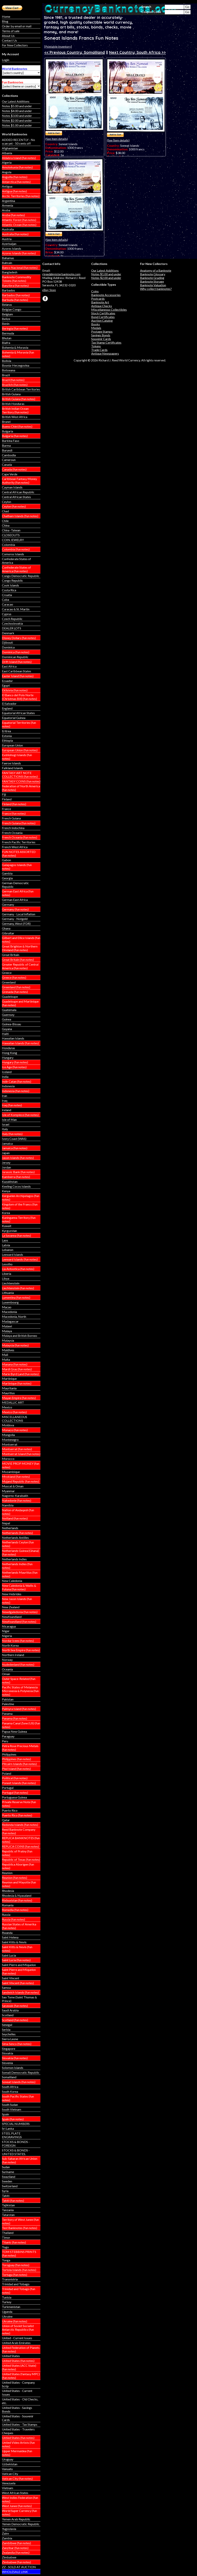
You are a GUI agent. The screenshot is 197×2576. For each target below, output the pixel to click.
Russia (6, 1914)
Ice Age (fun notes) (14, 1067)
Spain (5, 2114)
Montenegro (10, 1439)
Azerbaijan (9, 243)
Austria (7, 239)
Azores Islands (11, 248)
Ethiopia (7, 740)
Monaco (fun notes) (15, 1430)
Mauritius (8, 1393)
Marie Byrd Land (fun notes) (20, 1374)
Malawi (7, 1326)
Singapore (8, 2048)
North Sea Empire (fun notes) (21, 1650)
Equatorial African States (18, 713)
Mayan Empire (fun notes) (19, 1398)
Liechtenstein (10, 1283)
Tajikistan (8, 2205)
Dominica (8, 647)
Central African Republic (18, 492)
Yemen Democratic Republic (20, 2524)
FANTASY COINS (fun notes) (21, 781)
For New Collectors (15, 45)
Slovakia (7, 2053)
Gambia (7, 873)
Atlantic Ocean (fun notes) (19, 224)
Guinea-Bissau (11, 1024)
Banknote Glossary (152, 274)
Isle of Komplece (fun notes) (20, 1115)
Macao (6, 1307)
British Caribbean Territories (21, 389)
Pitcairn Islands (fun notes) (19, 1764)
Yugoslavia (9, 2529)
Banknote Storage (152, 281)
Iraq (4, 1100)
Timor (6, 2237)
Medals (96, 328)
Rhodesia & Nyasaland (16, 1895)
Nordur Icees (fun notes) (18, 1640)
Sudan (6, 2167)
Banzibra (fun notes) (15, 285)
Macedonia (9, 1312)
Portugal (7, 1787)
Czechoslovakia (12, 623)
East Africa (9, 666)
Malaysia (8, 1340)
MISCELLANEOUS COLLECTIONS (14, 1418)
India (5, 1076)
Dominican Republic (15, 657)
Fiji (4, 794)
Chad (5, 511)
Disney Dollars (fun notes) (19, 638)
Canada (7, 464)
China (5, 525)
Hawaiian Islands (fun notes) (20, 1043)
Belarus (7, 304)
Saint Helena (10, 1937)
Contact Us (9, 40)
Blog (5, 21)
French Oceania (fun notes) (19, 837)
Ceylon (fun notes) (14, 506)
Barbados (8, 290)
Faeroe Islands (11, 763)
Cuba (5, 599)
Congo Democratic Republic (20, 576)
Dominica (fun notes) (15, 652)
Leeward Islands (12, 1254)
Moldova (8, 1425)
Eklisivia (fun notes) (15, 690)
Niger (6, 1631)
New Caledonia (12, 1580)
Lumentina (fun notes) (16, 1297)
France (6, 809)
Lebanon (7, 1250)
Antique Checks (101, 306)
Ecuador (7, 681)
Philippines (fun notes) (16, 1759)
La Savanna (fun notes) (16, 1235)
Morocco (8, 1458)
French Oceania (12, 832)
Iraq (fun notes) (12, 1105)
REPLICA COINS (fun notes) (20, 1846)
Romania (7, 1905)
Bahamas (8, 258)
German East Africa (15, 899)
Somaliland (9, 2077)
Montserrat (9, 1444)
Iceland (7, 1072)
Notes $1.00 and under (17, 125)
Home (6, 16)
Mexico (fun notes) (14, 1412)
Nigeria (7, 1636)
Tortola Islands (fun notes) (19, 2270)
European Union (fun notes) (20, 750)
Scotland (7, 2015)
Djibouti (7, 642)
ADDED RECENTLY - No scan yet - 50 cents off (18, 141)
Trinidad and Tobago (15, 2284)
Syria (5, 2191)
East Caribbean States (16, 671)
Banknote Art (100, 302)
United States (11, 2356)
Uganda (7, 2311)
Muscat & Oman (12, 1486)
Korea (6, 1213)
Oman (6, 1674)
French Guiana (11, 818)
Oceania (7, 1669)
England (7, 708)
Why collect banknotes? (156, 289)
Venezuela (8, 2483)
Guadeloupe (10, 996)
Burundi (7, 450)
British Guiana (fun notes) (18, 399)
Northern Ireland (13, 1655)
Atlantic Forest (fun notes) (19, 220)
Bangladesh (9, 272)
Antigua (7, 186)
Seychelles (9, 2034)
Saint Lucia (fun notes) (16, 1960)
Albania (7, 153)
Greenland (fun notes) (16, 987)
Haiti (5, 1033)
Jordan (6, 1167)
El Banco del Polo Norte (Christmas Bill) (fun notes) (19, 696)
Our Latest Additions (15, 101)
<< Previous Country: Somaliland (74, 52)
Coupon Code (151, 11)
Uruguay (7, 2459)
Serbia (6, 2029)
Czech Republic (12, 619)
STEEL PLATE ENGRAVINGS (12, 2135)
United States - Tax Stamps (19, 2424)
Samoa (6, 1987)
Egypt (6, 685)
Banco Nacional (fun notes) (20, 267)
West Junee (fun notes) (17, 2506)
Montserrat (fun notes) (17, 1449)
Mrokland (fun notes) (16, 1476)
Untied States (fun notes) (18, 2437)
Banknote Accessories (106, 295)
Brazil (6, 375)
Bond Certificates (103, 317)
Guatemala (9, 1010)
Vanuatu (7, 2469)
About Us (8, 36)
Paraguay (8, 1736)
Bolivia (6, 361)
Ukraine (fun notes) (14, 2321)
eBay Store (49, 290)
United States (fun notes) (18, 2360)
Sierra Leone (10, 2039)
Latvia (6, 1245)
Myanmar (8, 1491)
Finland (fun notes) (14, 804)
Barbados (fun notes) (16, 295)
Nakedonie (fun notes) (16, 1500)
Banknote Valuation (153, 285)
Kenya (6, 1191)
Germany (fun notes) (15, 909)
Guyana (7, 1029)
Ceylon (6, 501)
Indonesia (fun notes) (15, 1091)
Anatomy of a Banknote (155, 270)
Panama (7, 1713)
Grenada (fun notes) (15, 992)
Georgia (7, 878)
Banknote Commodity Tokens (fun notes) (16, 278)
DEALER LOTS (11, 628)
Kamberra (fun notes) (16, 1177)
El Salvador (9, 703)
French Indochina (13, 828)
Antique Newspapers (105, 353)
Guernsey (8, 1014)
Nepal (6, 1523)
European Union (12, 745)
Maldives (8, 1350)
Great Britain (10, 955)
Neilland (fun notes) (15, 1518)
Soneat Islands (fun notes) (18, 2082)
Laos (5, 1240)
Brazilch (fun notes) (15, 384)
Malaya (7, 1331)
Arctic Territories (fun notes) (20, 196)
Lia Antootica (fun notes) (18, 1269)
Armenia (7, 205)
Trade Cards (99, 350)
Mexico (7, 1407)
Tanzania (8, 2210)
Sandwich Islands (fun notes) (20, 1992)
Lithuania (8, 1292)
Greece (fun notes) (14, 977)
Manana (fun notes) (14, 1364)
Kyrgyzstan (9, 1230)
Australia (8, 229)
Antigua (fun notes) (14, 191)
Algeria (7, 162)
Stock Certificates (103, 313)
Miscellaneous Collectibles (109, 309)
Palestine (8, 1704)
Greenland (9, 982)
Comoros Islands (13, 554)
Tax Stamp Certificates (106, 342)
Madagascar (10, 1321)
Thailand (7, 2232)
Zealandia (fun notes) (15, 2552)
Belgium (7, 314)
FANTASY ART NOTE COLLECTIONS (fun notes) (20, 774)
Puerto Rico (10, 1810)
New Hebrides (11, 1594)
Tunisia (6, 2297)
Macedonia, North (14, 1316)
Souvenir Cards (101, 339)
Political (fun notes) (15, 1778)
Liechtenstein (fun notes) (18, 1288)
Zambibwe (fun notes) (16, 2543)
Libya (5, 1278)
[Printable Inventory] (58, 46)
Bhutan (6, 338)
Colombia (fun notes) (16, 549)
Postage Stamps (102, 331)
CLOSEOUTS (11, 535)
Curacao (7, 604)
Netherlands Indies (14, 1559)
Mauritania (9, 1388)
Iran (4, 1095)
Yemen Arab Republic (16, 2519)
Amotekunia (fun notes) (17, 167)
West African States (15, 2493)
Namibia (7, 1505)
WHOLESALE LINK (15, 2571)
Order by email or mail (16, 26)
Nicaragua (9, 1626)
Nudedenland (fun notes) (18, 1664)
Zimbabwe (9, 2557)
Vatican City (10, 2473)
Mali (5, 1354)
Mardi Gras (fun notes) (17, 1369)
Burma (6, 445)
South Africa (10, 2086)
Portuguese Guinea (14, 1797)
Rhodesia (8, 1890)
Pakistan (7, 1699)
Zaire (5, 2533)
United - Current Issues (17, 2338)
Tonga (6, 2260)
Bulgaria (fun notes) (15, 436)
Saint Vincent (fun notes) (18, 1983)
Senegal (7, 2024)
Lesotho (7, 1264)
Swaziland (8, 2176)
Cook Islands (10, 585)
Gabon (6, 860)
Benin (5, 323)
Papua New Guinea (14, 1731)
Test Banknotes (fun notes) (19, 2228)
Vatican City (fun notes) (17, 2478)
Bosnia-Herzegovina (15, 365)
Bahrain (7, 263)
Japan (6, 1153)
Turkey (6, 2302)
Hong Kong (9, 1053)
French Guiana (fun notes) (18, 823)
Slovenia (7, 2063)
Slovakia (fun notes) (15, 2058)
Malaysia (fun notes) (15, 1345)
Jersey (6, 1162)
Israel (5, 1124)
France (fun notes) (14, 813)
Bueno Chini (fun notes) (17, 426)
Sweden (7, 2181)
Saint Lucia (9, 1955)
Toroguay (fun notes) (15, 2265)
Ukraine (7, 2316)
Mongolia (8, 1435)
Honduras (8, 1048)
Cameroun (9, 460)
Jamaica (7, 1143)
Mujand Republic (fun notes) (20, 1481)
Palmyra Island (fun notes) (19, 1709)
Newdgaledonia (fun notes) (20, 1612)
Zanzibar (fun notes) (15, 2548)
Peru (5, 1741)
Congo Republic (12, 580)
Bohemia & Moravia (15, 347)
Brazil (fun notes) (13, 380)
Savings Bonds (100, 335)
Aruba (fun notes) (13, 215)
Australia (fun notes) (15, 234)
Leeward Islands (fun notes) (20, 1259)
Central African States (16, 497)
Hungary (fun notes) (15, 1062)
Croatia (7, 595)
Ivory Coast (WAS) (14, 1138)
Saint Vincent (10, 1978)
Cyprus (6, 614)
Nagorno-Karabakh (15, 1495)
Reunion (7, 1873)
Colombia (8, 544)
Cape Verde (9, 474)
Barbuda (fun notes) (15, 300)
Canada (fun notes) (14, 469)
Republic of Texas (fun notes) (21, 1859)
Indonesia (8, 1086)
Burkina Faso (10, 440)
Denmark (8, 633)
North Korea (10, 1645)
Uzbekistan (9, 2464)
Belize (6, 319)
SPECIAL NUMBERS (16, 2123)
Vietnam (7, 2488)
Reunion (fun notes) (14, 1877)
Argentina (8, 201)
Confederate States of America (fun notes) (16, 569)
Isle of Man (9, 1119)
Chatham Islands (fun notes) (20, 516)
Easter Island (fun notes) (17, 676)
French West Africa (15, 847)
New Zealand (10, 1607)
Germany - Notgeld (15, 919)
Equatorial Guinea (13, 718)
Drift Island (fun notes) (17, 661)
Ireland (6, 1110)
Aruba (6, 210)
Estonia (7, 736)
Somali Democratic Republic (20, 2072)
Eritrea (6, 731)
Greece (7, 972)
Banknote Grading (152, 278)
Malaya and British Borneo (19, 1335)
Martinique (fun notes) (16, 1383)
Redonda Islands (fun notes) (20, 1824)
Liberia (6, 1273)
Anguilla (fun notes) (14, 177)
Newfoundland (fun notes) (19, 1621)
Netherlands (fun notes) (17, 1533)
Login (5, 60)
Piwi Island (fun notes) (16, 1768)
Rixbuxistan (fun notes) (17, 1900)
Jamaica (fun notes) (14, 1148)
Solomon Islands (12, 2067)
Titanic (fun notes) (14, 2242)
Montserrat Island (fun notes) (21, 1454)
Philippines (9, 1754)
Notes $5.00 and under (17, 106)
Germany (8, 904)
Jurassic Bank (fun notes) (18, 1172)
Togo (5, 2247)
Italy (5, 1129)
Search (146, 6)
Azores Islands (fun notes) (19, 253)
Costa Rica (9, 590)
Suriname (8, 2172)
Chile (5, 521)
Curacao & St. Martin (15, 609)
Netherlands (10, 1528)
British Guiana (11, 394)
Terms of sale (10, 31)
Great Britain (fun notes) (18, 959)
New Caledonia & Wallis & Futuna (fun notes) (19, 1587)
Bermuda (8, 333)
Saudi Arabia (10, 2010)
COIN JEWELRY (13, 540)
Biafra (6, 342)
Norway (7, 1659)
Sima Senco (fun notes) (16, 2044)
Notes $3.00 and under (17, 115)
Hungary (7, 1057)
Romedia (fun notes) (15, 1910)
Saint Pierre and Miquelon (19, 1965)
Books (95, 324)
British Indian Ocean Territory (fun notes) (15, 410)
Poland (6, 1773)
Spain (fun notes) (13, 2119)
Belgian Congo (11, 309)
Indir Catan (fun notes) (16, 1081)
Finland (7, 799)
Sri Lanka (8, 2128)
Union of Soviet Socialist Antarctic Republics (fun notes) (18, 2329)
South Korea (10, 2091)
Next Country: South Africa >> (137, 52)
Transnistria (10, 2279)
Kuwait (6, 1226)
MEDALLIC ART (13, 1402)
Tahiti (5, 2195)
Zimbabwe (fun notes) (16, 2562)
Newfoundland (12, 1616)
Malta (6, 1359)
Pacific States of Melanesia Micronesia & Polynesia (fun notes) (20, 1690)
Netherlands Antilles (15, 1537)
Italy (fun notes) (12, 1134)
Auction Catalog (102, 320)
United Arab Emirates (16, 2343)
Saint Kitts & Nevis (14, 1942)
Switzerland (10, 2186)
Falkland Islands (12, 768)
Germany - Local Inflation (18, 914)
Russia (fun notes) (13, 1919)
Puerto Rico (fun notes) (17, 1815)
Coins (95, 291)
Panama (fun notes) (14, 1718)
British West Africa (14, 417)
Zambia (7, 2538)
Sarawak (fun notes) (15, 2005)
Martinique (9, 1378)
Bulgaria (7, 431)
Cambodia (9, 455)
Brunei (6, 421)
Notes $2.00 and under (17, 120)
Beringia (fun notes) (15, 328)
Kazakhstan (10, 1181)
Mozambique (11, 1472)
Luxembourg (10, 1302)
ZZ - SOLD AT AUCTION (19, 2567)
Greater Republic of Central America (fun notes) (20, 966)
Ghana (6, 928)
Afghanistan (10, 148)
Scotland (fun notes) (15, 2020)
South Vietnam (11, 2109)
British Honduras (13, 403)
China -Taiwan (11, 530)
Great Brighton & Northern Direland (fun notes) (20, 948)
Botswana (8, 370)
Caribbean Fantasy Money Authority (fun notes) (19, 480)
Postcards (98, 298)
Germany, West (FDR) (16, 923)
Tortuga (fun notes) (14, 2274)
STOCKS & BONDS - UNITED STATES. (16, 2152)
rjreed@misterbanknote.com (61, 274)
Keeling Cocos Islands (16, 1186)
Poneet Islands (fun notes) (19, 1783)
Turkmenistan (11, 2307)
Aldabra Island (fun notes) (19, 158)
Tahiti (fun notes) (13, 2200)
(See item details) (56, 139)
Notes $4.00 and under (17, 111)
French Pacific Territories (18, 842)
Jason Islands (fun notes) (18, 1157)
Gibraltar (8, 933)
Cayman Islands (12, 487)
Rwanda (7, 1932)
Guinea (6, 1019)
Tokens (96, 346)
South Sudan (10, 2104)
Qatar (6, 1820)
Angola (6, 172)
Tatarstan (8, 2215)
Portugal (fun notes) (15, 1792)
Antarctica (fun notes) (16, 181)
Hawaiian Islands (13, 1038)
